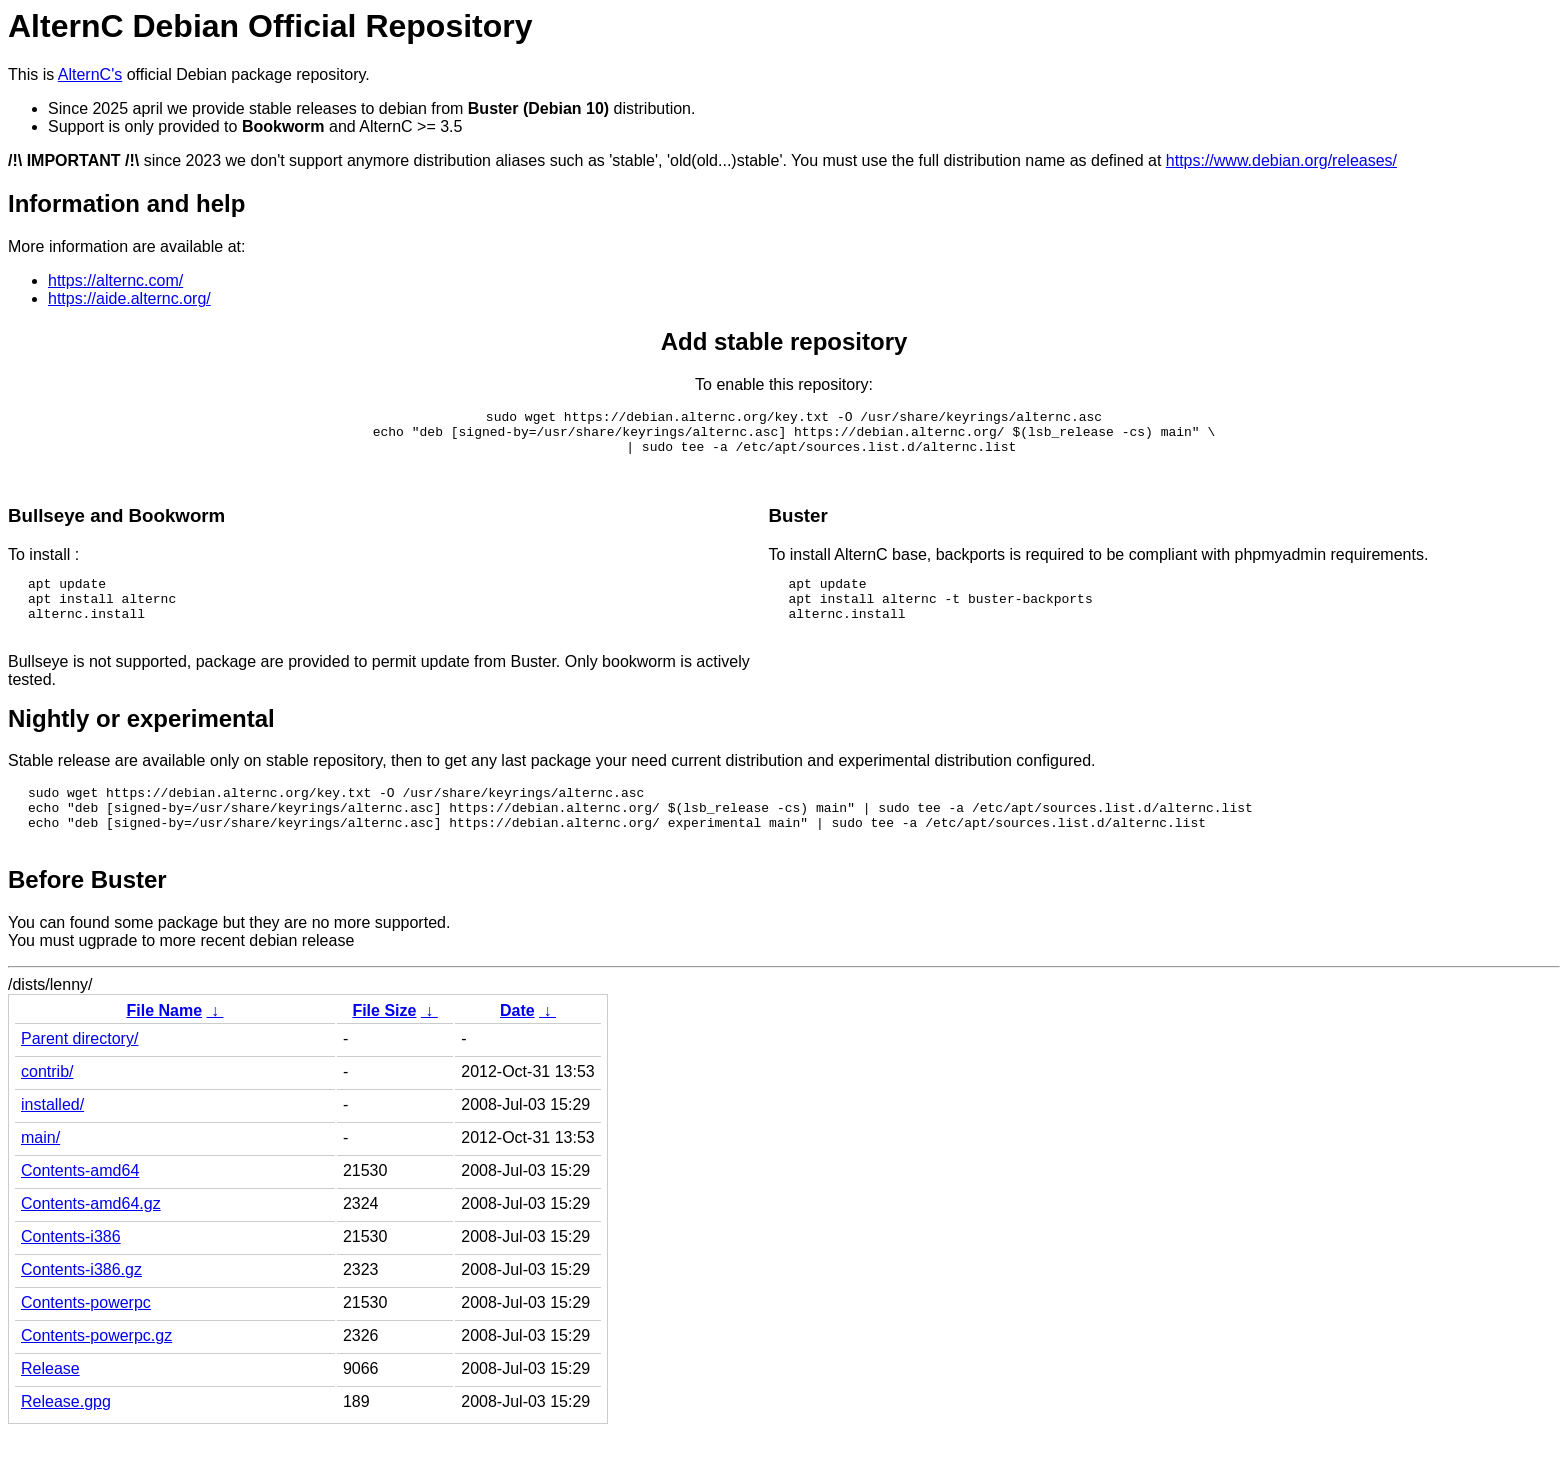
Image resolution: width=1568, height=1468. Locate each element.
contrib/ (47, 1107)
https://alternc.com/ (115, 280)
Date (517, 1046)
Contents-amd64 (80, 1206)
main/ (40, 1173)
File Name (164, 1046)
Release (50, 1404)
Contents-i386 (71, 1272)
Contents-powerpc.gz (96, 1371)
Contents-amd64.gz (91, 1239)
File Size (384, 1046)
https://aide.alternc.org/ (129, 298)
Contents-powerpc (86, 1338)
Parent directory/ (79, 1074)
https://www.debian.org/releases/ (1281, 160)
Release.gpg (66, 1437)
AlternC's (90, 74)
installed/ (52, 1140)
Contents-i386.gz (81, 1305)
